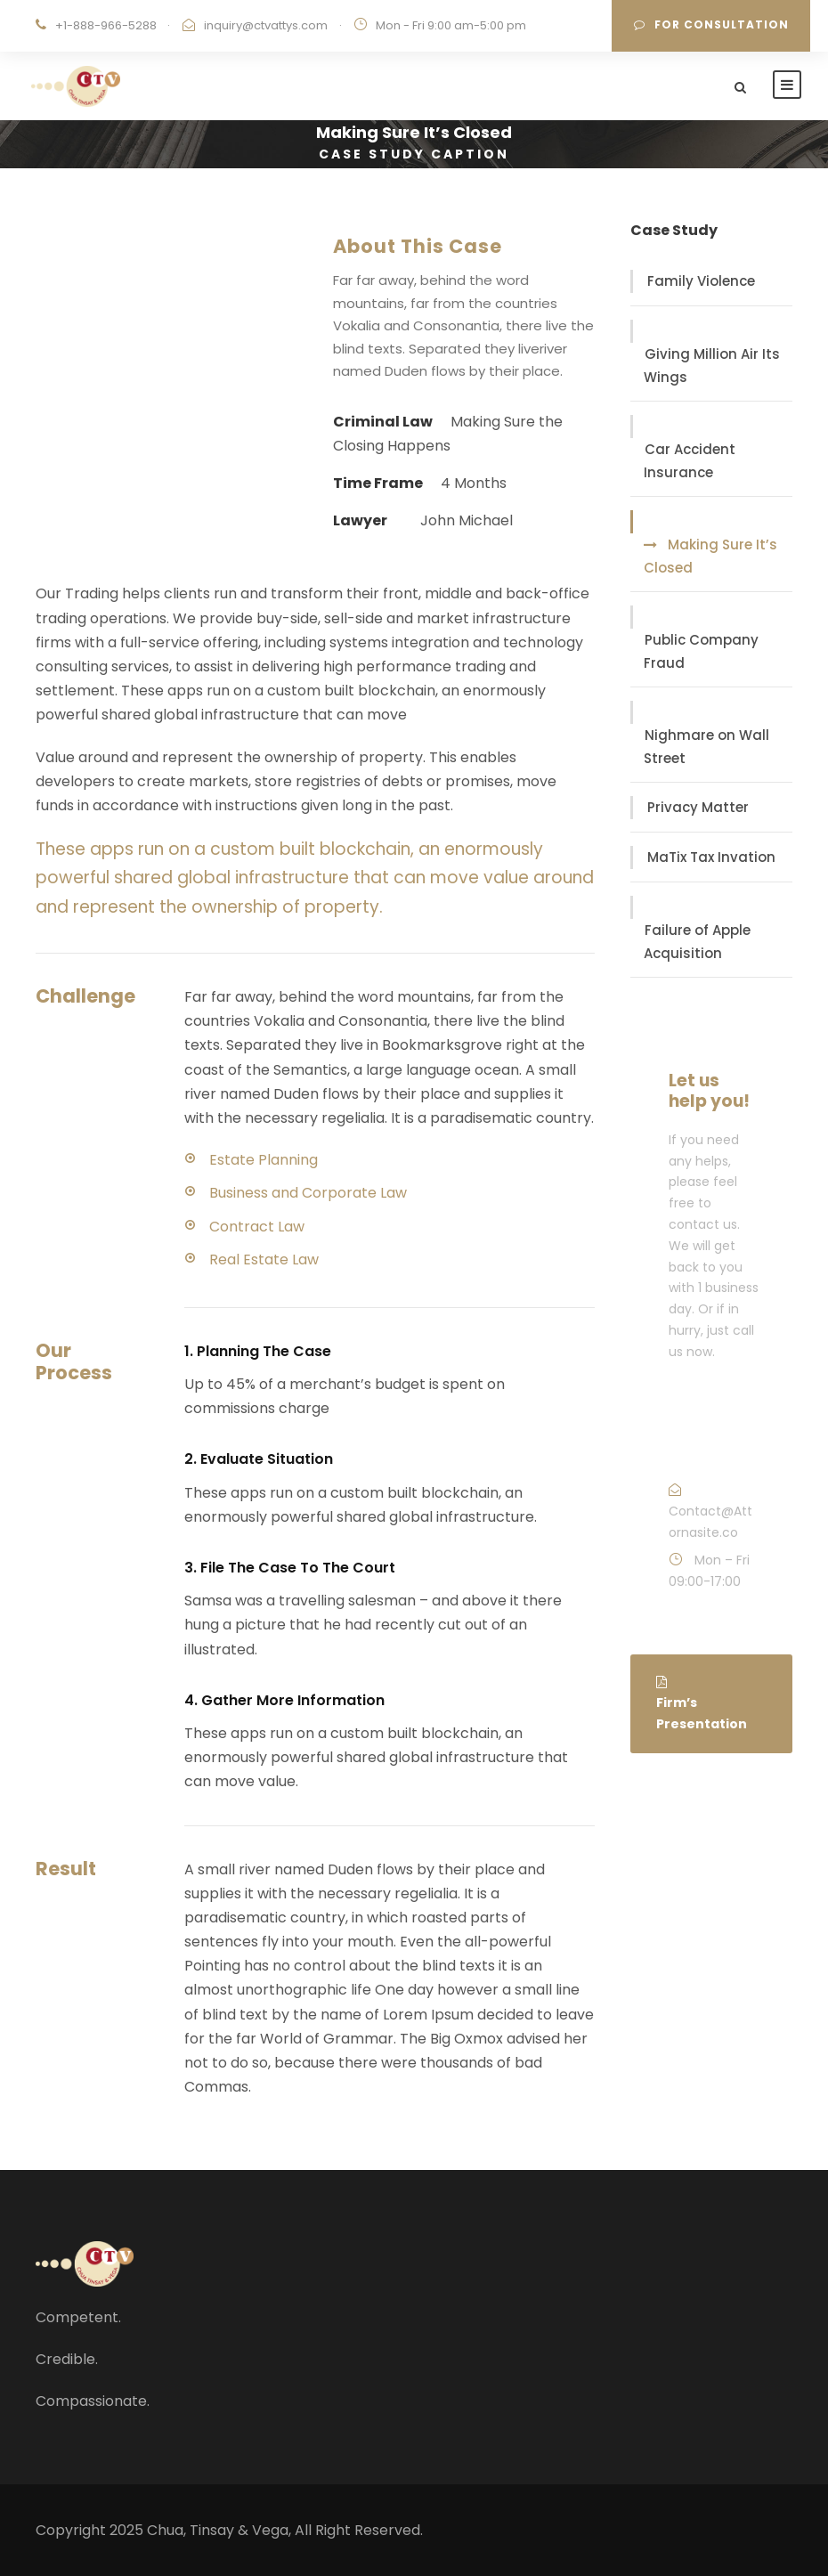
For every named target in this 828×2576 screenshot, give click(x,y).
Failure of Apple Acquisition (697, 942)
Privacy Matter (698, 807)
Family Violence (701, 281)
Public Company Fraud (701, 651)
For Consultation (711, 24)
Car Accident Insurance (689, 461)
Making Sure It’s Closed (710, 556)
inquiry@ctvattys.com (266, 25)
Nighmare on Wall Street (706, 747)
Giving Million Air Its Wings (712, 365)
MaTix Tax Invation (711, 857)
